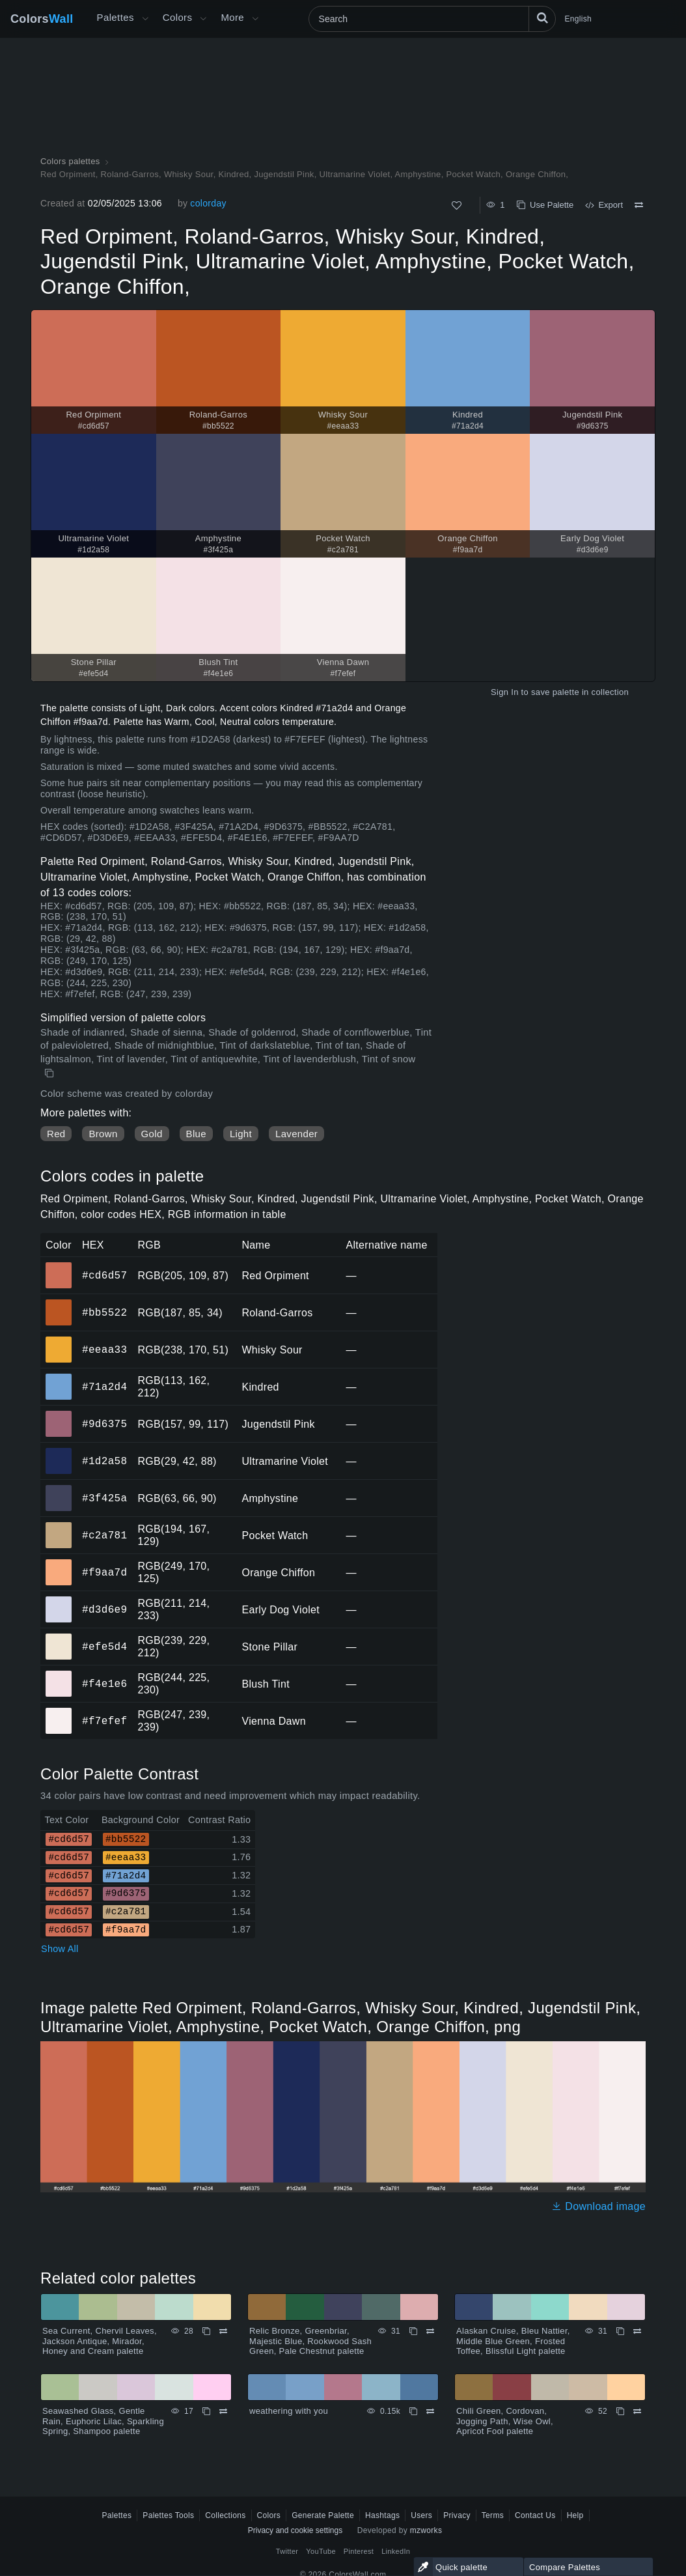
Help (575, 2515)
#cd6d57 (104, 1275)
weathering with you (288, 2411)
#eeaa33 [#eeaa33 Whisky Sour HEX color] (59, 1340)
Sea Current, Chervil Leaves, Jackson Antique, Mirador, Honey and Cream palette (99, 2341)
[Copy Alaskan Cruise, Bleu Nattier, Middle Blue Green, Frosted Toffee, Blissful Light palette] (620, 2331)
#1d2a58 (104, 1461)
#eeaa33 (104, 1349)
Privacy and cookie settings (295, 2530)
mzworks (426, 2530)
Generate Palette (323, 2515)
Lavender (296, 1133)
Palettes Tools (168, 2515)
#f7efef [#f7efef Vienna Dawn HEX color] (59, 1712)
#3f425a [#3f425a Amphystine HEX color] (59, 1489)
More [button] (232, 17)
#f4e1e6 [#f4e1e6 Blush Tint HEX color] (59, 1674)
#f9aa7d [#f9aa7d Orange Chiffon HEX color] (59, 1563)
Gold (152, 1133)
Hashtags (382, 2515)
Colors (42, 18)
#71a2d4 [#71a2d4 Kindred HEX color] (59, 1377)
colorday (208, 203)
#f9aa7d (104, 1572)
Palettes (115, 17)
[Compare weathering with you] (430, 2411)
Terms (493, 2515)
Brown (103, 1133)
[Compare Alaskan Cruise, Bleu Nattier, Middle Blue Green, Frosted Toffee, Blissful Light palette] (637, 2331)
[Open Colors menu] (203, 19)
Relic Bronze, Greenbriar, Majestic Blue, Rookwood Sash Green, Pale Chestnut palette (310, 2341)
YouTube (320, 2551)
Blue (196, 1133)
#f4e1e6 (104, 1684)
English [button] (578, 18)
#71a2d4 (104, 1387)
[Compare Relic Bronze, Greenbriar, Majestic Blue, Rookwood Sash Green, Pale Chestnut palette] (430, 2331)
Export (604, 205)
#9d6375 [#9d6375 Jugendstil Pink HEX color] (59, 1415)
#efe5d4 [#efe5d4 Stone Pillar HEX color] (59, 1637)
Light (241, 1133)
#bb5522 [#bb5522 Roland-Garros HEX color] (59, 1303)
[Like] (456, 205)
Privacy (457, 2515)
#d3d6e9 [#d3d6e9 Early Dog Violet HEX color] (59, 1600)
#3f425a (104, 1498)
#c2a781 (104, 1535)
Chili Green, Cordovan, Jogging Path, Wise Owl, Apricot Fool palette (504, 2421)
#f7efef (104, 1721)
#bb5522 (104, 1312)
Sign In (505, 692)
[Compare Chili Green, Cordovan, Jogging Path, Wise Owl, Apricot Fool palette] (637, 2411)
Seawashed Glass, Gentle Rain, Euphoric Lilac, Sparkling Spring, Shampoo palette (103, 2421)
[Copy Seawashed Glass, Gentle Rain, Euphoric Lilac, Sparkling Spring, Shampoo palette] (206, 2411)
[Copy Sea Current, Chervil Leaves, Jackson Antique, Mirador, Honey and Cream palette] (206, 2331)
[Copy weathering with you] (413, 2411)
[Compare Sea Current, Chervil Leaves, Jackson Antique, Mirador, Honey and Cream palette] (223, 2331)
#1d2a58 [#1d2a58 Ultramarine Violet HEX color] (59, 1452)
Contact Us (535, 2515)
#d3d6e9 (104, 1609)
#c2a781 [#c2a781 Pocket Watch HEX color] (59, 1526)
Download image (598, 2206)
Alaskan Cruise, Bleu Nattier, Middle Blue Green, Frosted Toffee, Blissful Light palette (513, 2341)
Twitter (287, 2551)
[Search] (432, 19)
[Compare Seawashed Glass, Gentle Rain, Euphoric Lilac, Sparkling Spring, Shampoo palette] (223, 2411)
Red (56, 1133)
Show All (60, 1949)
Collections (225, 2515)
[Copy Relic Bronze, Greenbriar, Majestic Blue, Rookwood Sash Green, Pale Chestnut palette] (413, 2331)
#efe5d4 (104, 1646)
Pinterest (359, 2551)
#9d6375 (104, 1424)
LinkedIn (395, 2551)
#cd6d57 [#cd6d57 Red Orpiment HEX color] (59, 1266)
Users (421, 2515)
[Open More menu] (145, 19)
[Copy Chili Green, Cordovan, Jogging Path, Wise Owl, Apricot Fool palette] (620, 2411)
